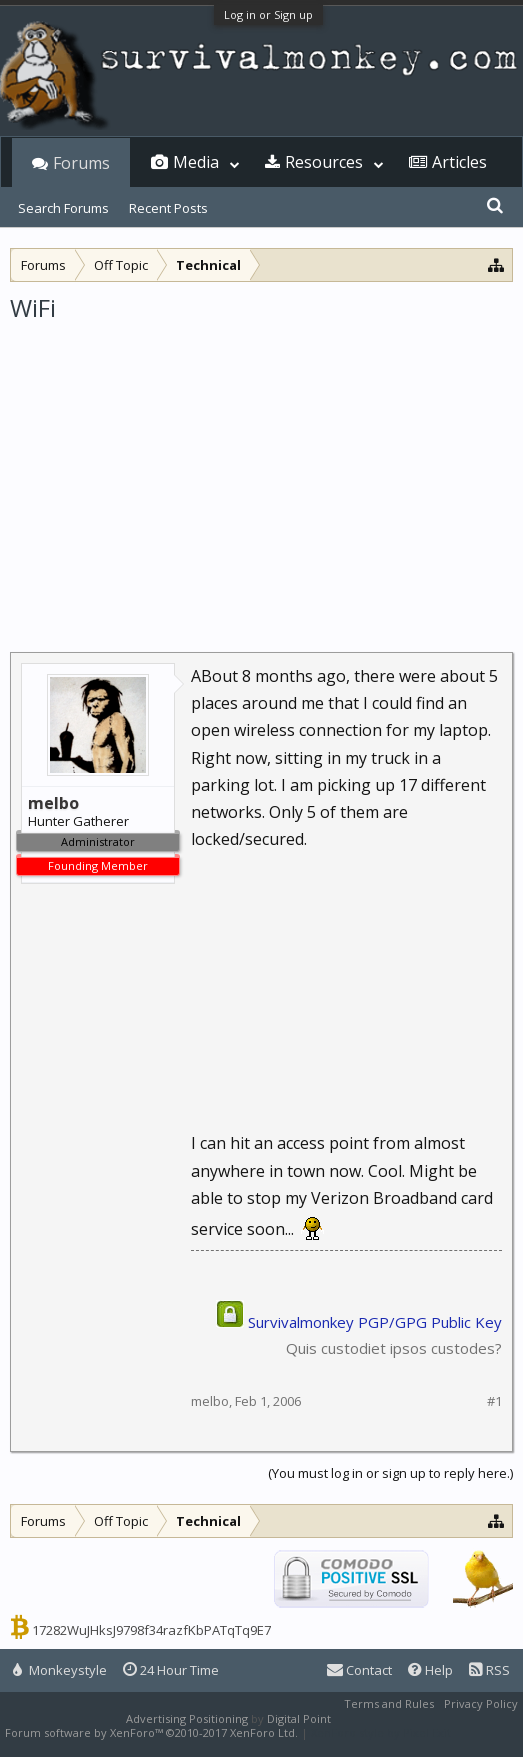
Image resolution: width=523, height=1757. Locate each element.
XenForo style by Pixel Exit (381, 1732)
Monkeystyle (60, 1670)
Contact (359, 1670)
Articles (459, 162)
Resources (324, 162)
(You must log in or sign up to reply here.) (390, 1473)
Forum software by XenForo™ (151, 1732)
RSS (489, 1670)
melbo (210, 1401)
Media (196, 162)
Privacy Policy (481, 1703)
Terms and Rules (389, 1703)
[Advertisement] (261, 474)
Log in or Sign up (268, 14)
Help (430, 1670)
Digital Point (299, 1718)
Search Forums (63, 208)
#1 (494, 1401)
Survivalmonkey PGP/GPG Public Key (375, 1322)
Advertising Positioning (187, 1718)
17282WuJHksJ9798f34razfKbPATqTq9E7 (151, 1630)
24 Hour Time (171, 1670)
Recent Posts (168, 208)
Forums (81, 163)
